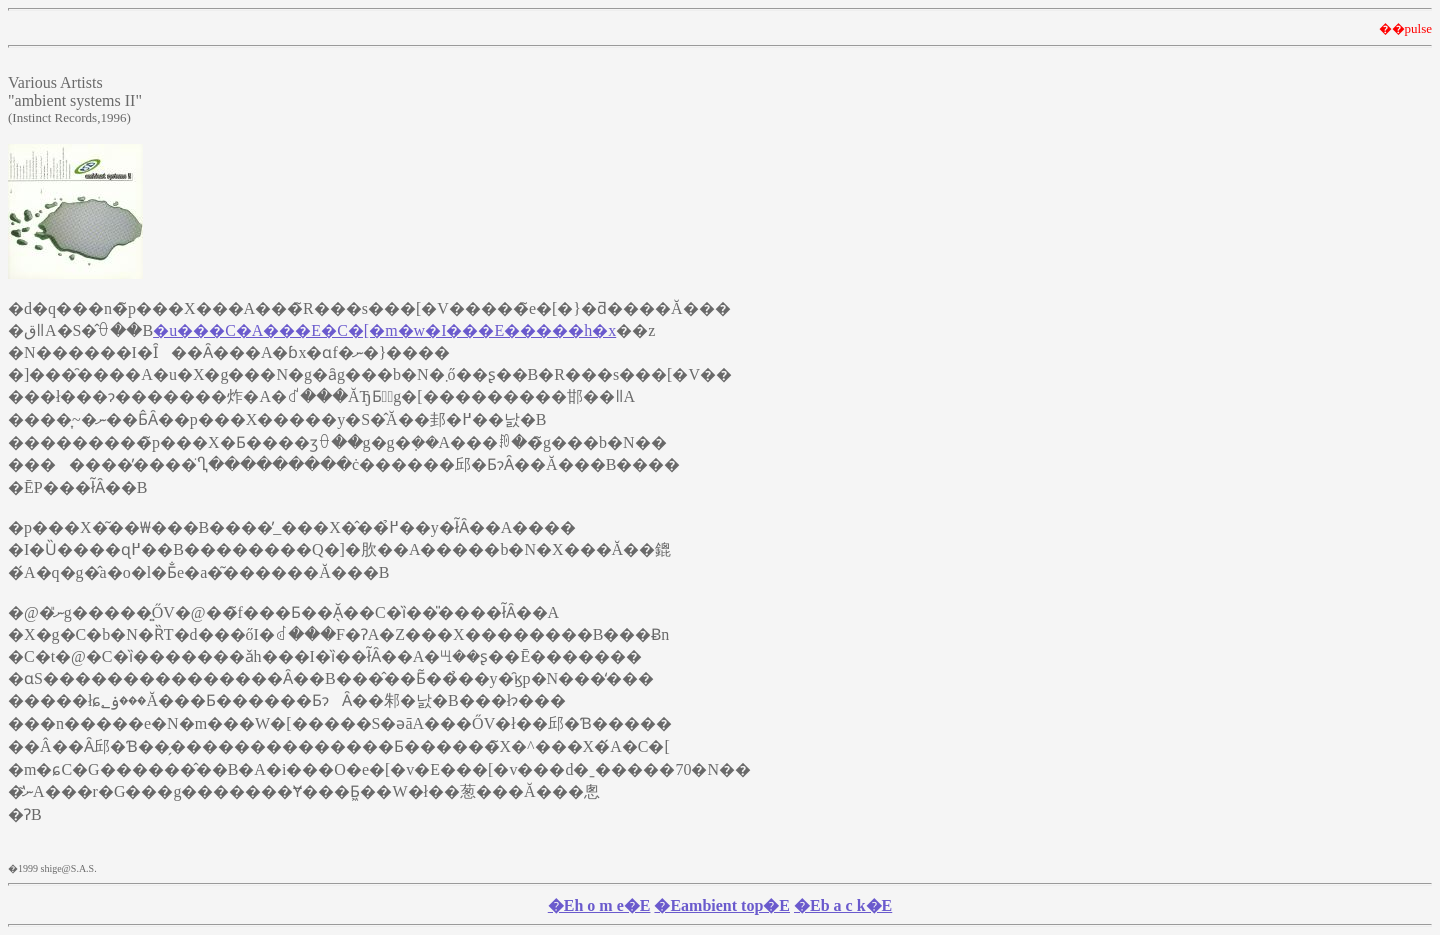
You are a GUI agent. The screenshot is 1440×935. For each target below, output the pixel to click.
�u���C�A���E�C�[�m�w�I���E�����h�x (384, 330)
